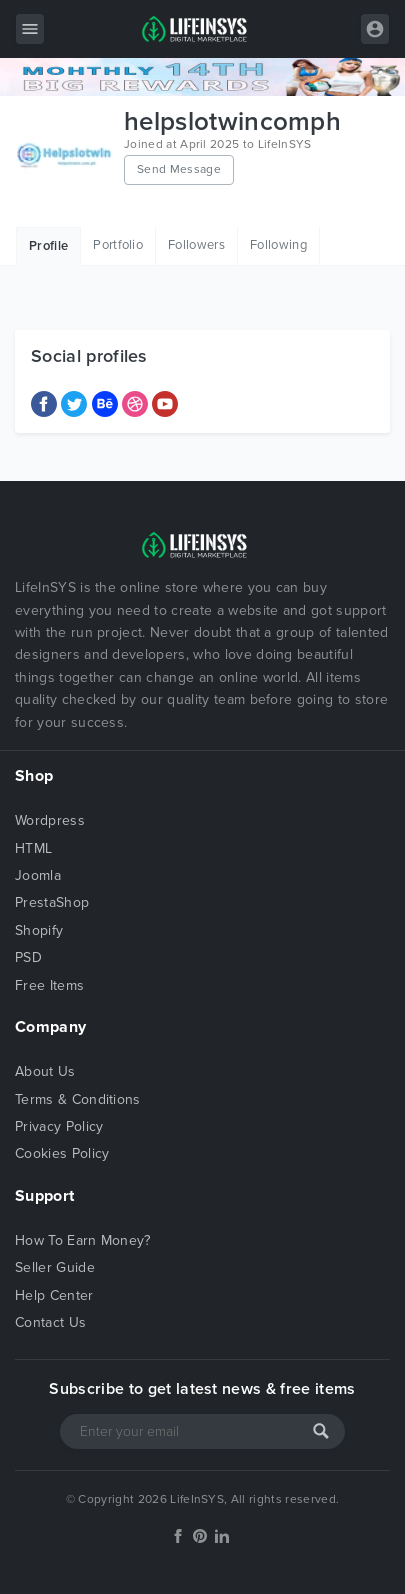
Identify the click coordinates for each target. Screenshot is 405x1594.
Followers (196, 245)
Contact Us (50, 1322)
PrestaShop (52, 902)
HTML (33, 848)
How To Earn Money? (83, 1240)
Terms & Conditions (78, 1099)
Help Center (54, 1295)
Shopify (39, 930)
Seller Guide (55, 1267)
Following (278, 245)
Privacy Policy (59, 1126)
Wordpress (50, 820)
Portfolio (118, 245)
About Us (45, 1071)
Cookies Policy (62, 1153)
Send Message (179, 169)
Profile (48, 246)
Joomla (38, 875)
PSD (28, 957)
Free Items (49, 985)
